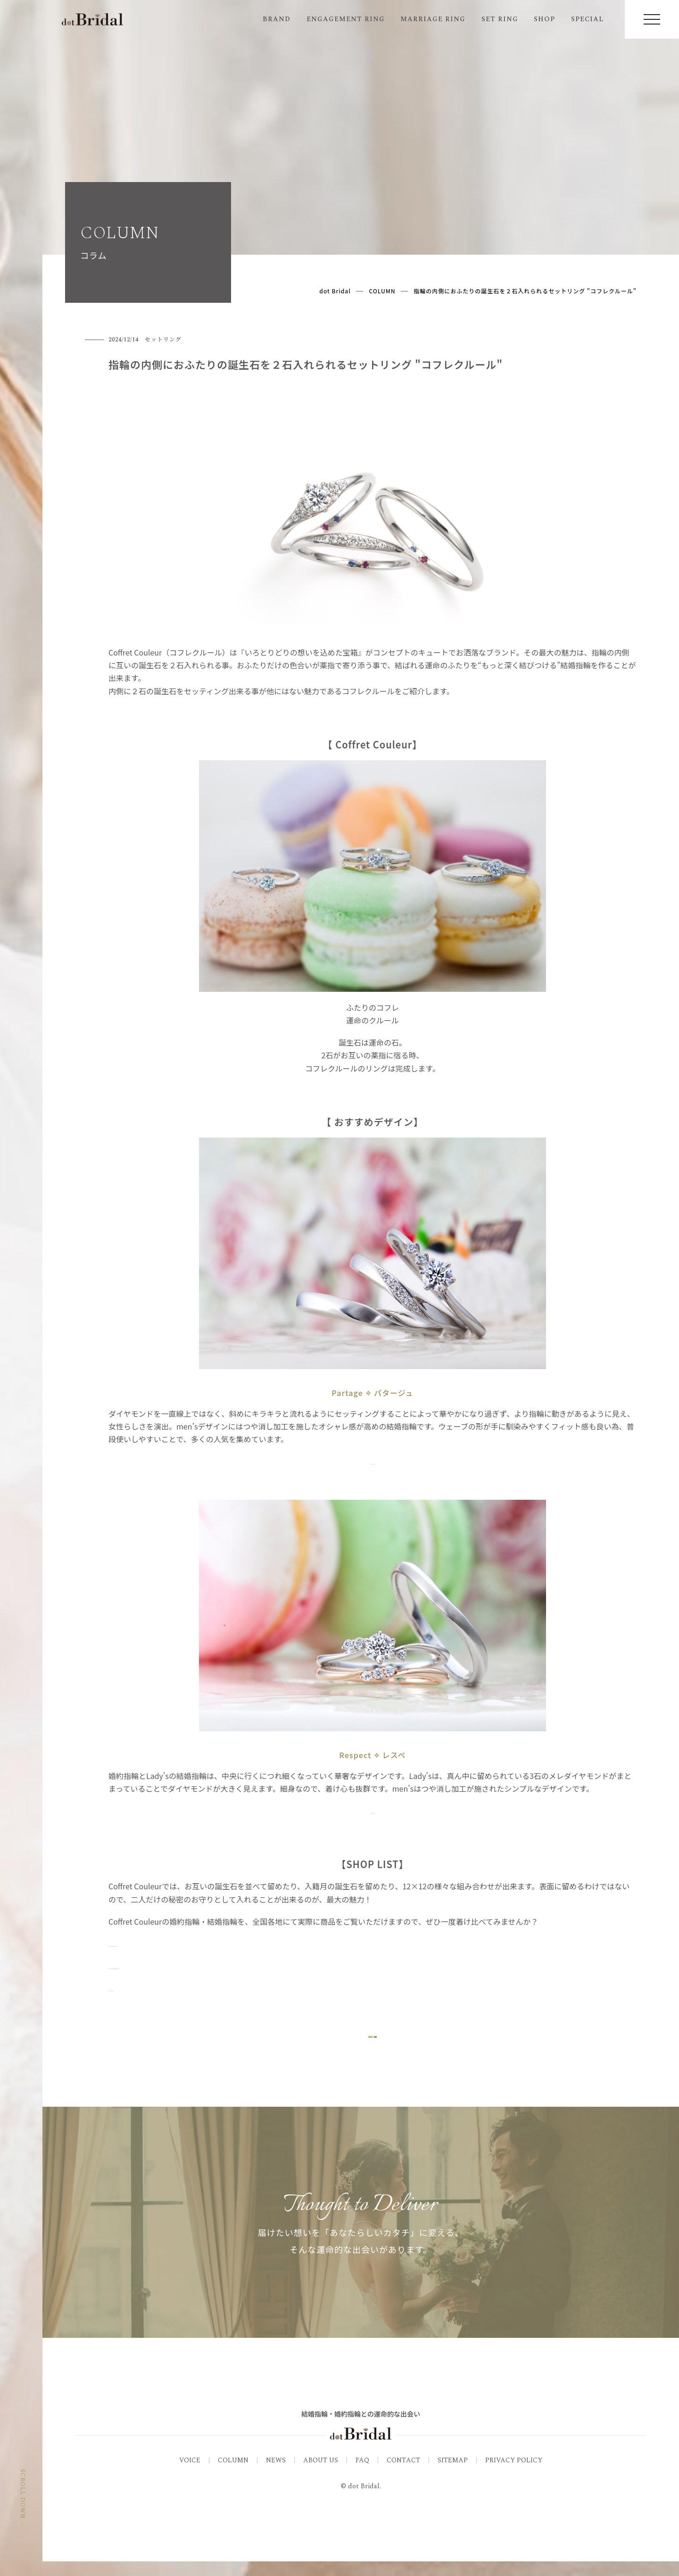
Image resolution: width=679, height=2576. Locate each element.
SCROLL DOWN (22, 2517)
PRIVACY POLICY (513, 2474)
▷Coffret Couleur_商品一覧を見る (167, 1943)
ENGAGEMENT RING (345, 19)
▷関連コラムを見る (142, 1988)
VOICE (189, 2474)
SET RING (499, 19)
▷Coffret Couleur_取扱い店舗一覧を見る (178, 1965)
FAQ (362, 2474)
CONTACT (403, 2474)
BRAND (276, 19)
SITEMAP (453, 2474)
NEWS (276, 2474)
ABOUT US (320, 2474)
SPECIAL (587, 19)
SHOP (544, 19)
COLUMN (233, 2474)
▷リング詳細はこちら (372, 1461)
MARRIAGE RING (432, 19)
